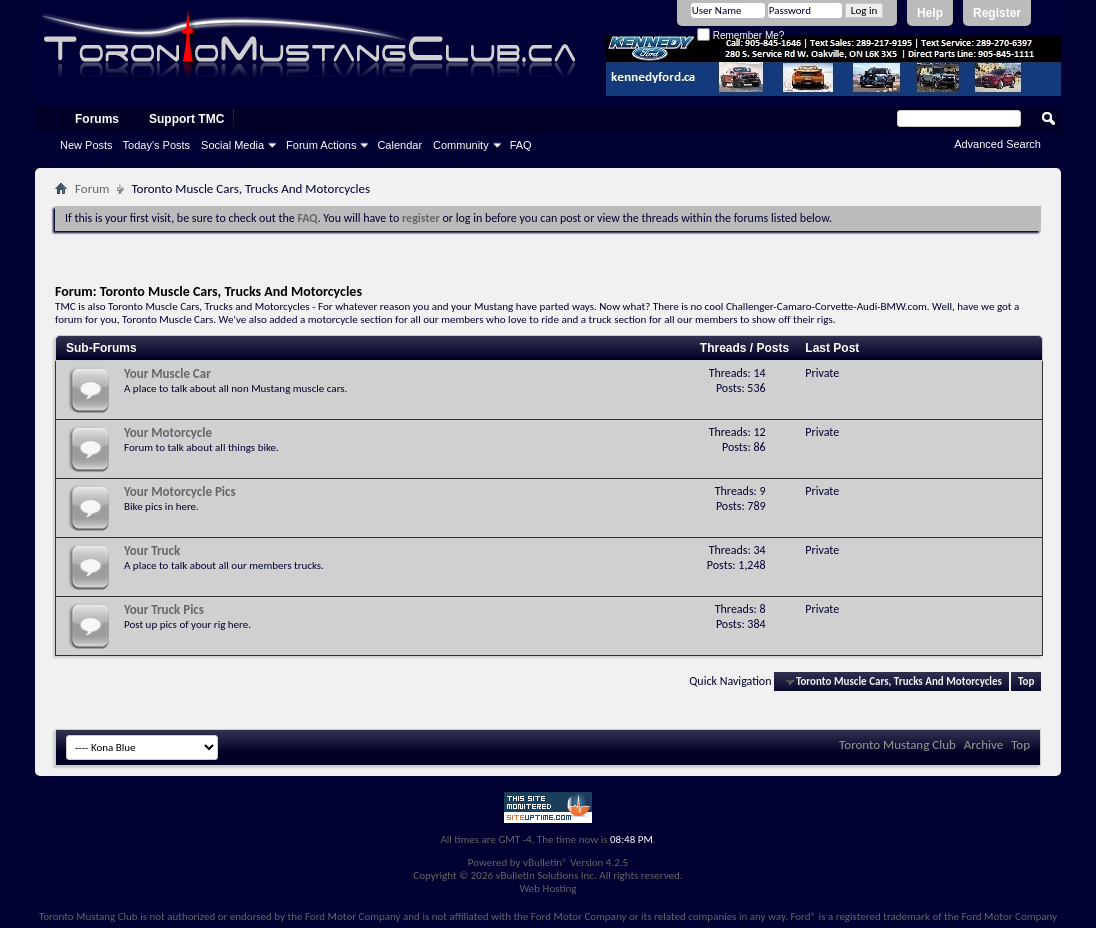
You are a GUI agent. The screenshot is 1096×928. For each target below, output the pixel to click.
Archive (983, 744)
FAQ (521, 145)
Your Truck (152, 550)
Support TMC (186, 119)
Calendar (399, 145)
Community (461, 145)
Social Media (232, 145)
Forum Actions (321, 145)
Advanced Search (997, 144)
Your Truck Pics (164, 609)
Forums (97, 119)
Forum (92, 188)
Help (930, 13)
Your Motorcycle (168, 432)
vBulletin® (545, 862)
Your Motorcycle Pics (180, 491)
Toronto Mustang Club (897, 744)
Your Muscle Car (167, 373)
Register (997, 13)
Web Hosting (547, 888)
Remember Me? (740, 35)
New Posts (86, 145)
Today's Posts (157, 145)
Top (1026, 681)
